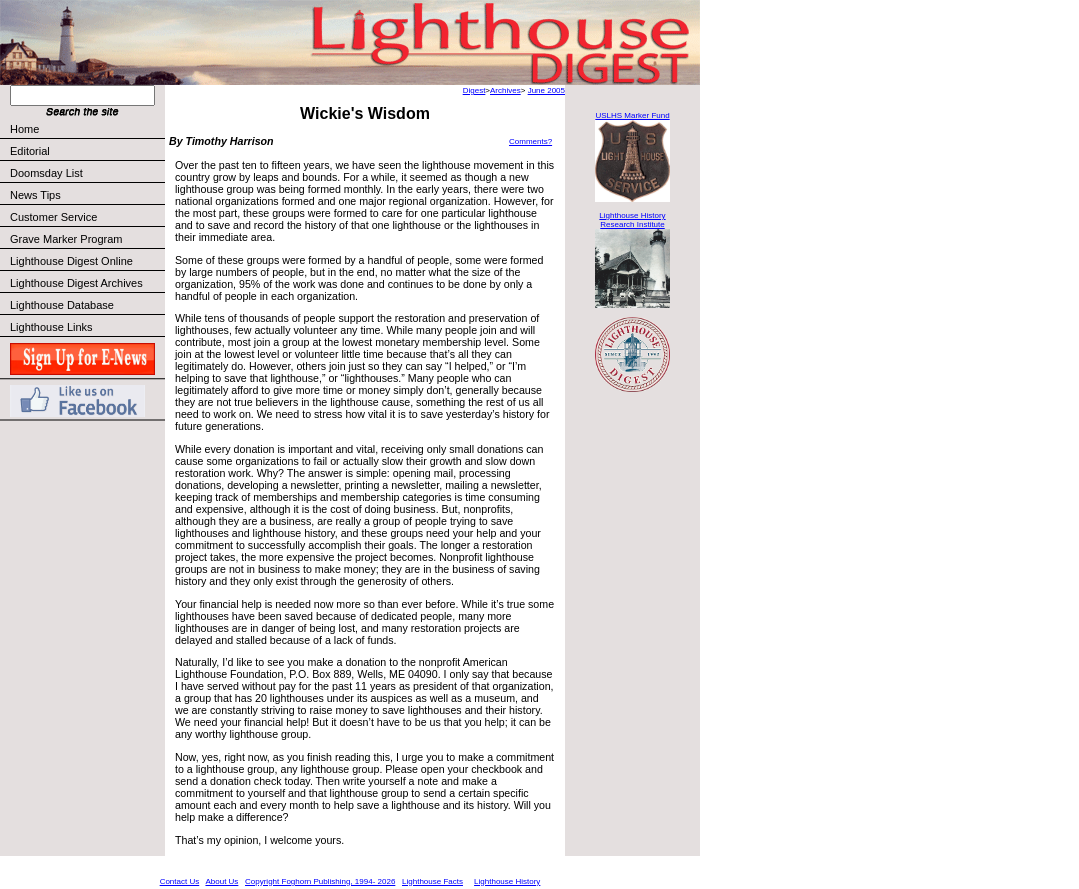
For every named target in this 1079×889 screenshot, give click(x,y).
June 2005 (546, 90)
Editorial (86, 151)
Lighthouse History (507, 881)
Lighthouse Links (51, 327)
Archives (505, 90)
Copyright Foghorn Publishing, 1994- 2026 (320, 881)
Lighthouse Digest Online (71, 261)
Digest (474, 90)
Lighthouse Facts (432, 881)
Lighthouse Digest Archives (76, 283)
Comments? (530, 141)
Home (24, 129)
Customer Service (86, 217)
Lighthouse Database (62, 305)
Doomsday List (46, 173)
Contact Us (180, 881)
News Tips (35, 195)
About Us (221, 881)
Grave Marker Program (66, 239)
